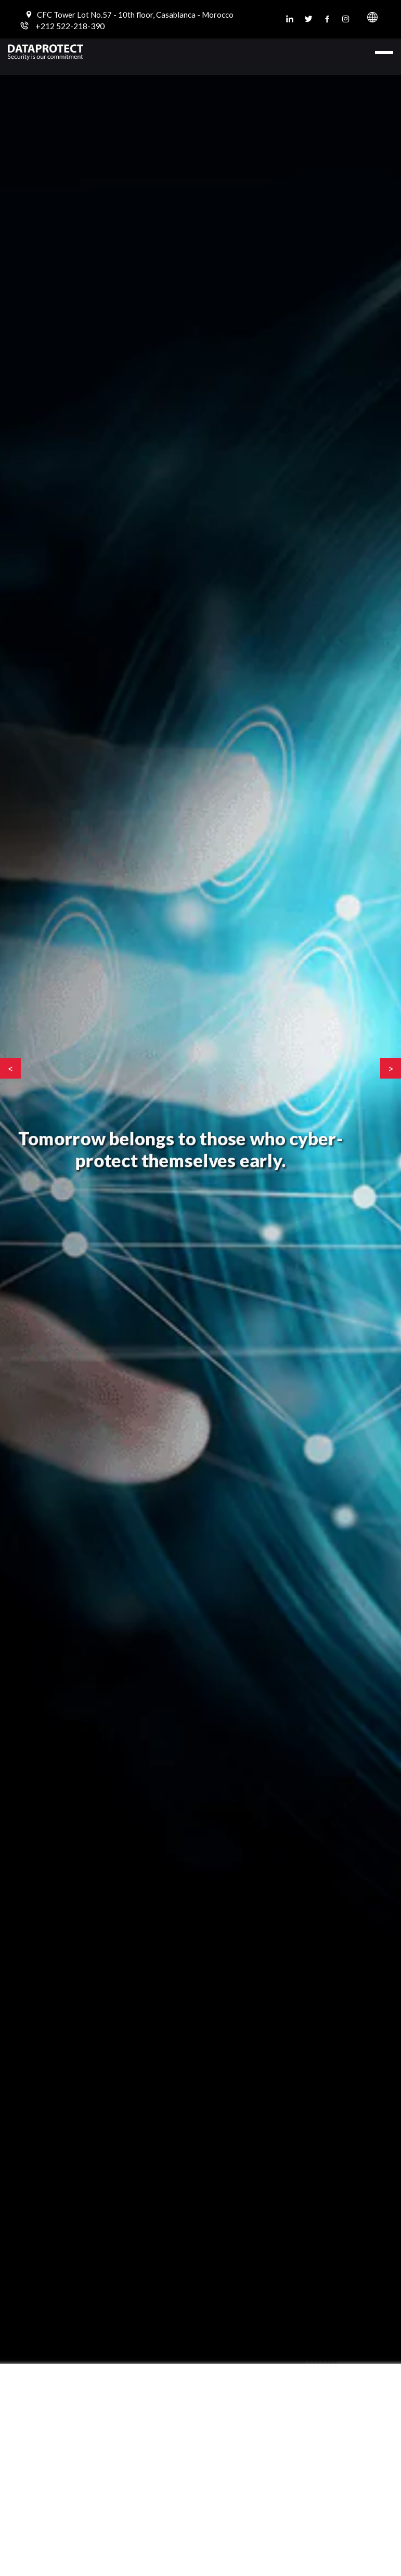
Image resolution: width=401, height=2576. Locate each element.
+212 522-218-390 (70, 26)
